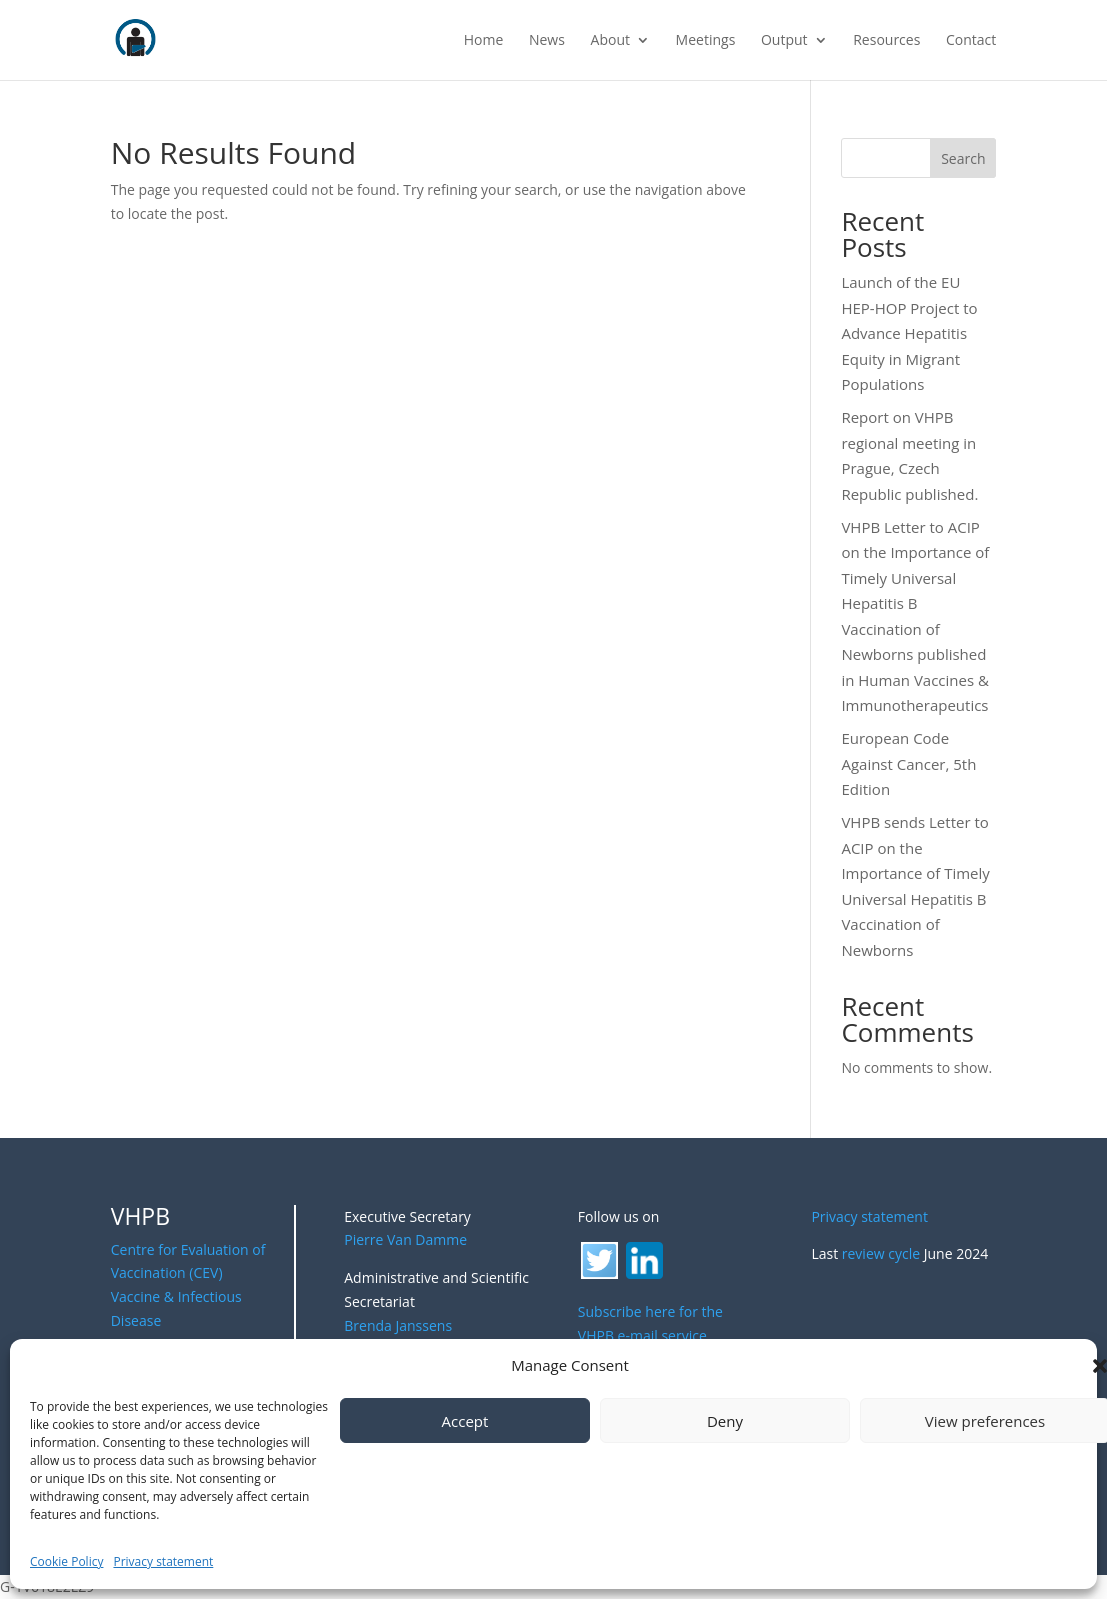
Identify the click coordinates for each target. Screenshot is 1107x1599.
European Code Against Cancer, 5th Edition (908, 763)
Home (484, 41)
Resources (886, 41)
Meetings (706, 41)
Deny (725, 1421)
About (610, 41)
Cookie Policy (66, 1561)
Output (784, 41)
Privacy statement (163, 1561)
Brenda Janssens (398, 1325)
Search (963, 158)
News (547, 41)
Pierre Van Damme (405, 1239)
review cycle (881, 1253)
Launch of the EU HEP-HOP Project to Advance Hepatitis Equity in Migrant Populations (909, 333)
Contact (971, 41)
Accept (465, 1421)
